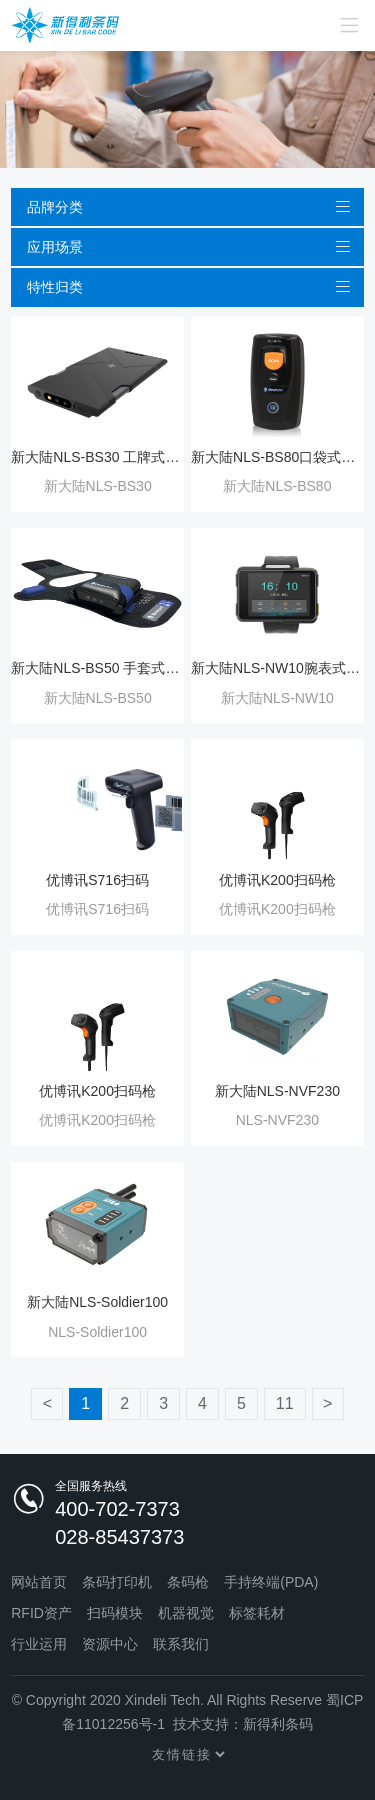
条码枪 (188, 1582)
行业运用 (39, 1644)
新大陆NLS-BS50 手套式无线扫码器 (97, 668)
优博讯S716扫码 (97, 880)
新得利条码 (278, 1724)
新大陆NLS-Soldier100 (97, 1302)
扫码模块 (115, 1613)
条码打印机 (117, 1582)
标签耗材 (257, 1613)
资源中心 (110, 1644)
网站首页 (39, 1582)
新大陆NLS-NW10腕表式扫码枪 (277, 668)
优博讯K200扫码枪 (277, 880)
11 (285, 1403)
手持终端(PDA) (271, 1582)
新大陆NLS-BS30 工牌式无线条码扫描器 (97, 457)
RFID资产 (41, 1613)
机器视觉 (186, 1613)
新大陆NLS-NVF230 (277, 1091)
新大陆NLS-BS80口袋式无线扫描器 (277, 457)
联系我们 (181, 1644)
